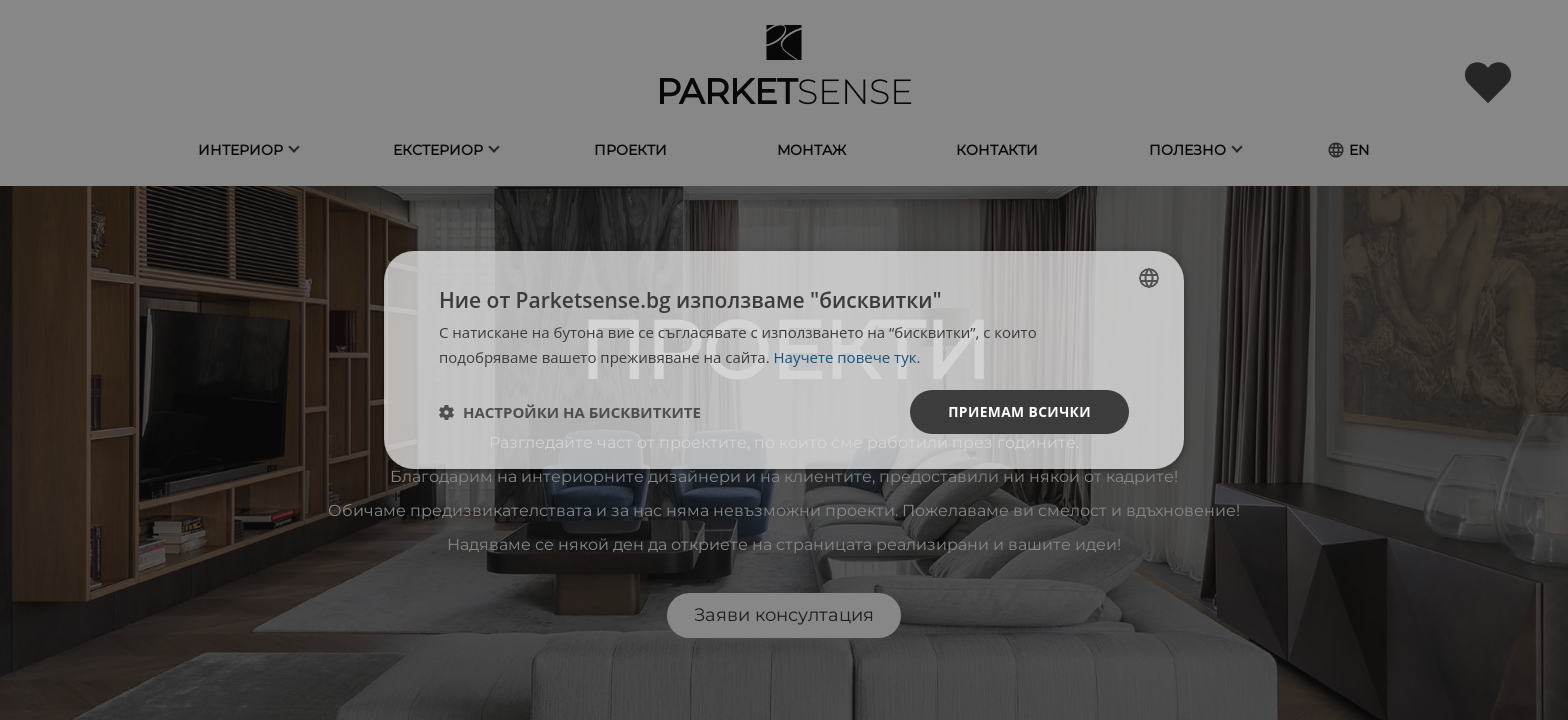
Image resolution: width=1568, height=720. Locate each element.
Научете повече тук (845, 357)
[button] (570, 412)
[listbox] (1149, 278)
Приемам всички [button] (1018, 411)
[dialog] (784, 360)
